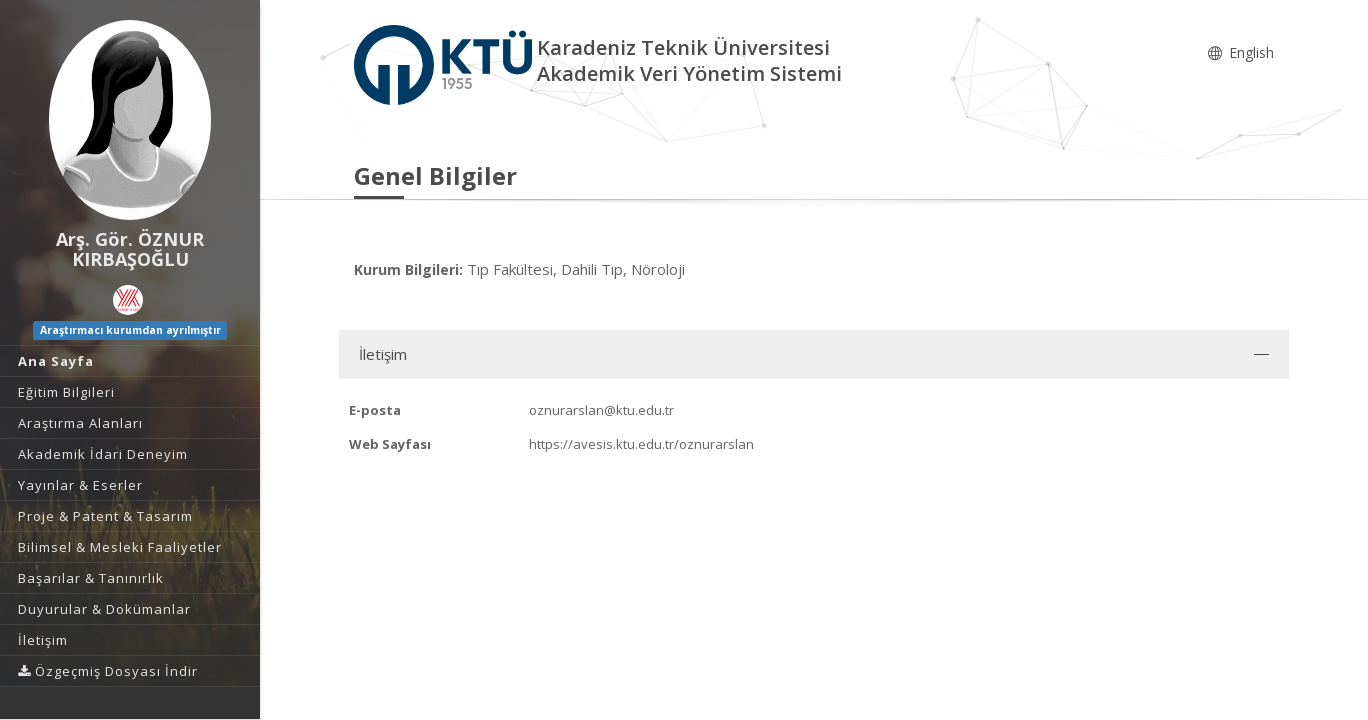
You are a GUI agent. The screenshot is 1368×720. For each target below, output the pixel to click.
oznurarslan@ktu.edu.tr (601, 410)
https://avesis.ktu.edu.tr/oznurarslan (641, 444)
